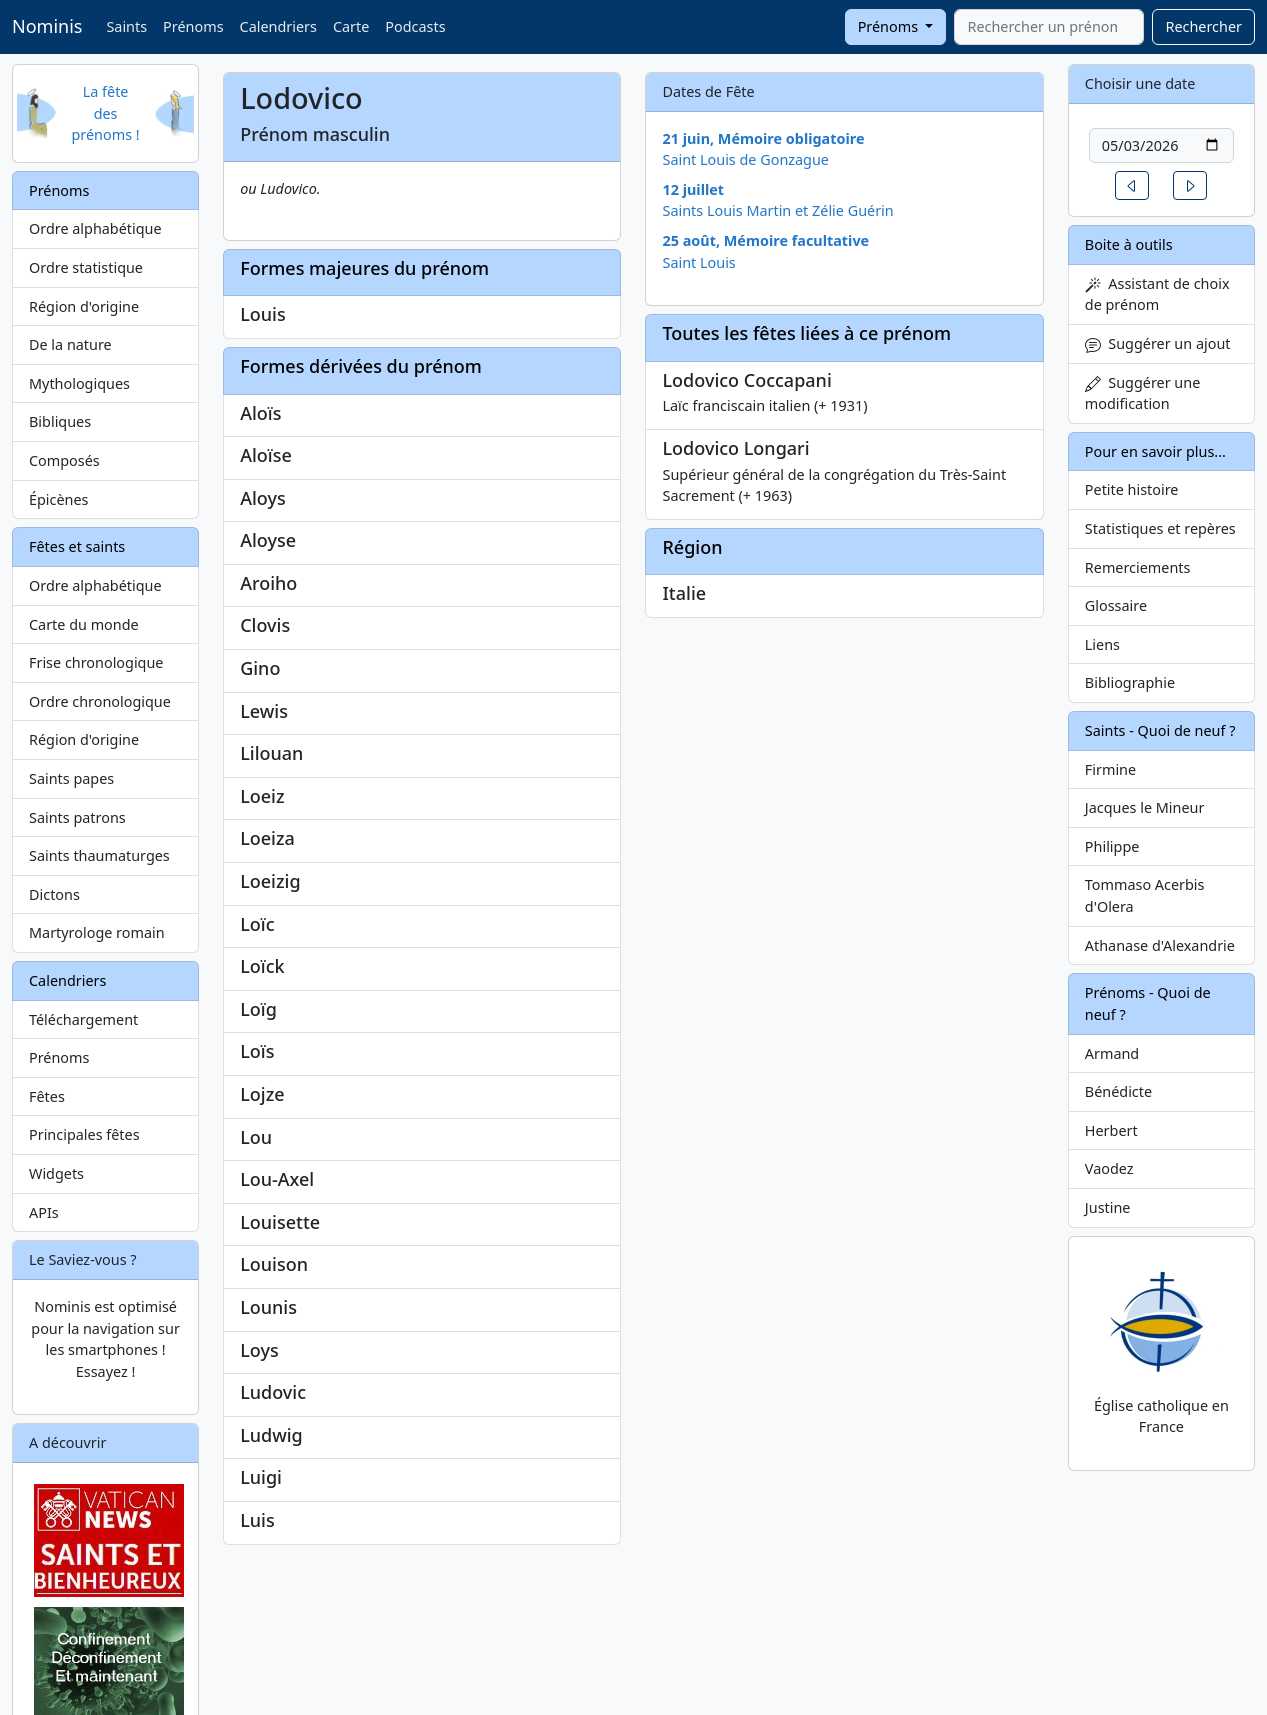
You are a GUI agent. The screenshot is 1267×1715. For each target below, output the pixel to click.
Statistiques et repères (1160, 528)
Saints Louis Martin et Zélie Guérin (777, 210)
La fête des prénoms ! (105, 113)
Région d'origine (84, 306)
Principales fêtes (84, 1134)
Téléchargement (83, 1019)
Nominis (47, 26)
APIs (44, 1212)
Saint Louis (698, 262)
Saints (126, 26)
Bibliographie (1130, 682)
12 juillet (693, 189)
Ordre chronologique (100, 701)
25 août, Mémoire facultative (765, 240)
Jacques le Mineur (1145, 807)
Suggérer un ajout (1158, 343)
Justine (1108, 1207)
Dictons (54, 894)
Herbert (1111, 1130)
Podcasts (415, 26)
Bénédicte (1118, 1091)
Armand (1112, 1053)
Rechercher (1203, 26)
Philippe (1112, 846)
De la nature (70, 344)
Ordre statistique (86, 267)
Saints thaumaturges (99, 855)
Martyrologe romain (97, 932)
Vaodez (1109, 1168)
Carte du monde (84, 624)
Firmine (1110, 769)
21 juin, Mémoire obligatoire (763, 138)
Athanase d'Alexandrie (1160, 945)
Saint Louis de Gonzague (745, 159)
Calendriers (278, 26)
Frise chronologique (96, 662)
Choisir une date (1140, 83)
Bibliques (60, 421)
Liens (1102, 644)
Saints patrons (77, 817)
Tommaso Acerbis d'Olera (1145, 895)
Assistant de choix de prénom (1157, 294)
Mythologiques (79, 383)
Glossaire (1116, 605)
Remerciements (1138, 567)
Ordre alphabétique (95, 228)
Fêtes (47, 1096)
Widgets (56, 1173)
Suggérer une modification (1142, 393)
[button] (1132, 185)
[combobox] (1049, 27)
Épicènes (59, 499)
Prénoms (193, 26)
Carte (351, 26)
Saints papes (71, 778)
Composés (64, 460)
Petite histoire (1132, 489)
